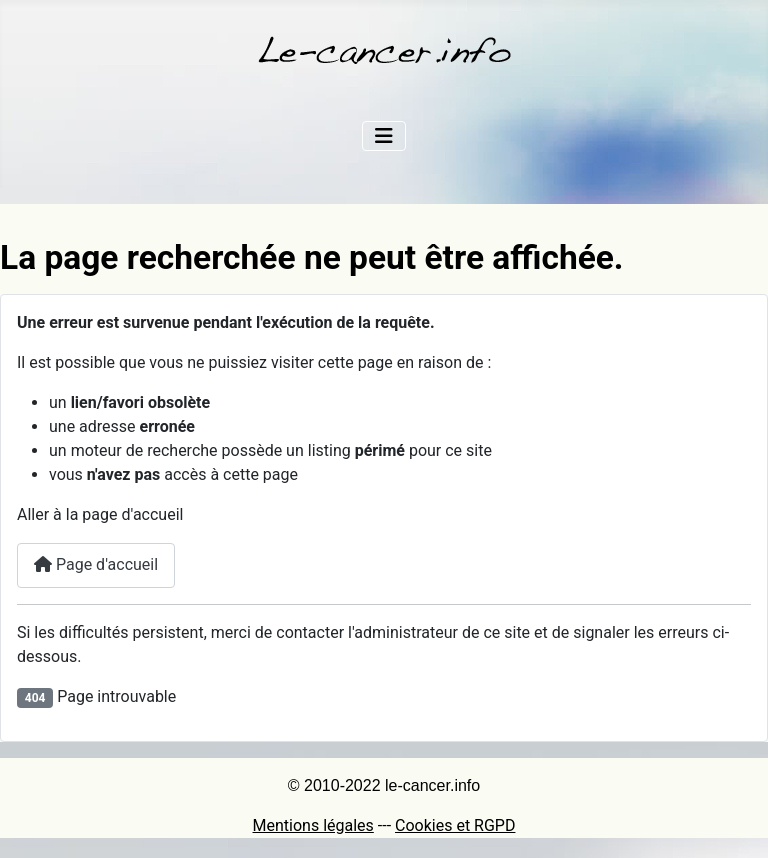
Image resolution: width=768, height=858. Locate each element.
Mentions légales (313, 825)
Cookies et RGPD (455, 825)
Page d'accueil (96, 564)
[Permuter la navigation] (384, 136)
